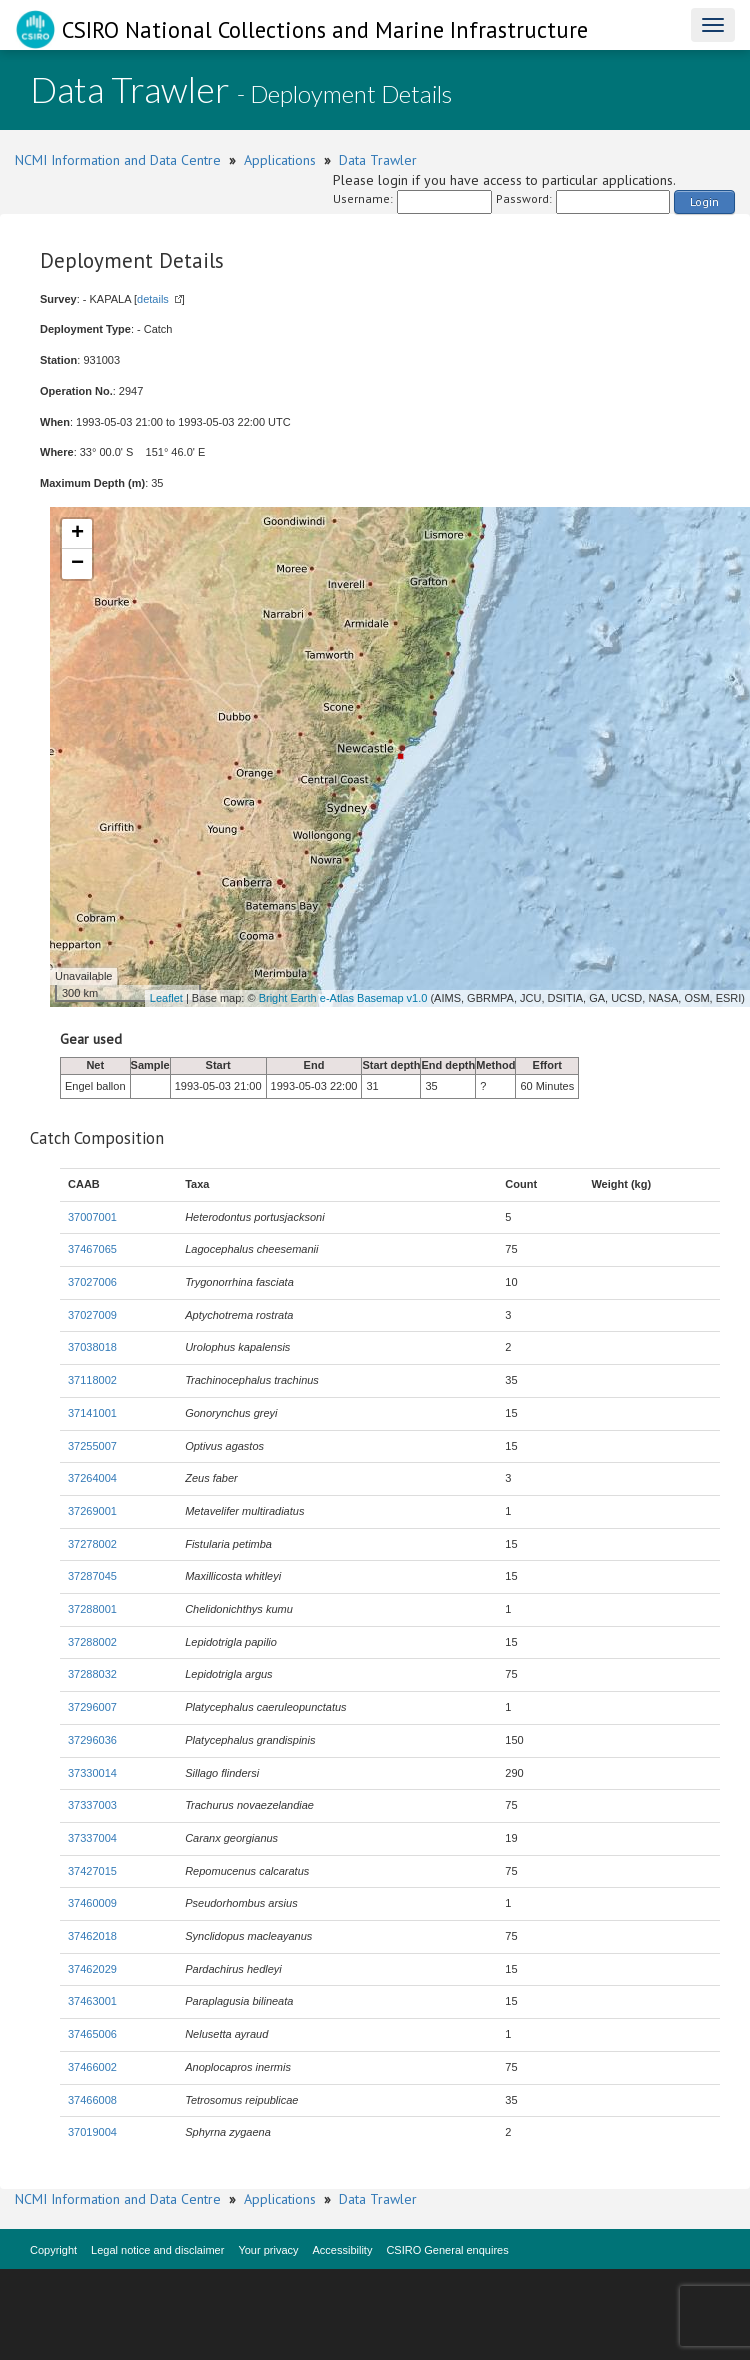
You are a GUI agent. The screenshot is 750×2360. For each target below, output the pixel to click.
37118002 (92, 1380)
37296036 (92, 1740)
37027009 (92, 1315)
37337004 (92, 1838)
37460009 (92, 1903)
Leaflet (166, 998)
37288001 (92, 1609)
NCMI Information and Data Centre (118, 160)
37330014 (92, 1773)
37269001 (92, 1511)
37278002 (92, 1544)
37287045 (92, 1576)
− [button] (77, 564)
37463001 (92, 2001)
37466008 (92, 2100)
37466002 (92, 2067)
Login (704, 201)
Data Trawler (378, 160)
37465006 (92, 2034)
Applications (280, 160)
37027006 (92, 1282)
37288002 (92, 1642)
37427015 (92, 1871)
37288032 (92, 1674)
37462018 (92, 1936)
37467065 (92, 1249)
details (153, 299)
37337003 (92, 1805)
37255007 (92, 1446)
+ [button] (77, 534)
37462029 (92, 1969)
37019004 (92, 2132)
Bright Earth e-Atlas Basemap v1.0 (343, 998)
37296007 (92, 1707)
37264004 (92, 1478)
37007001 (92, 1217)
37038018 (92, 1347)
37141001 (92, 1413)
